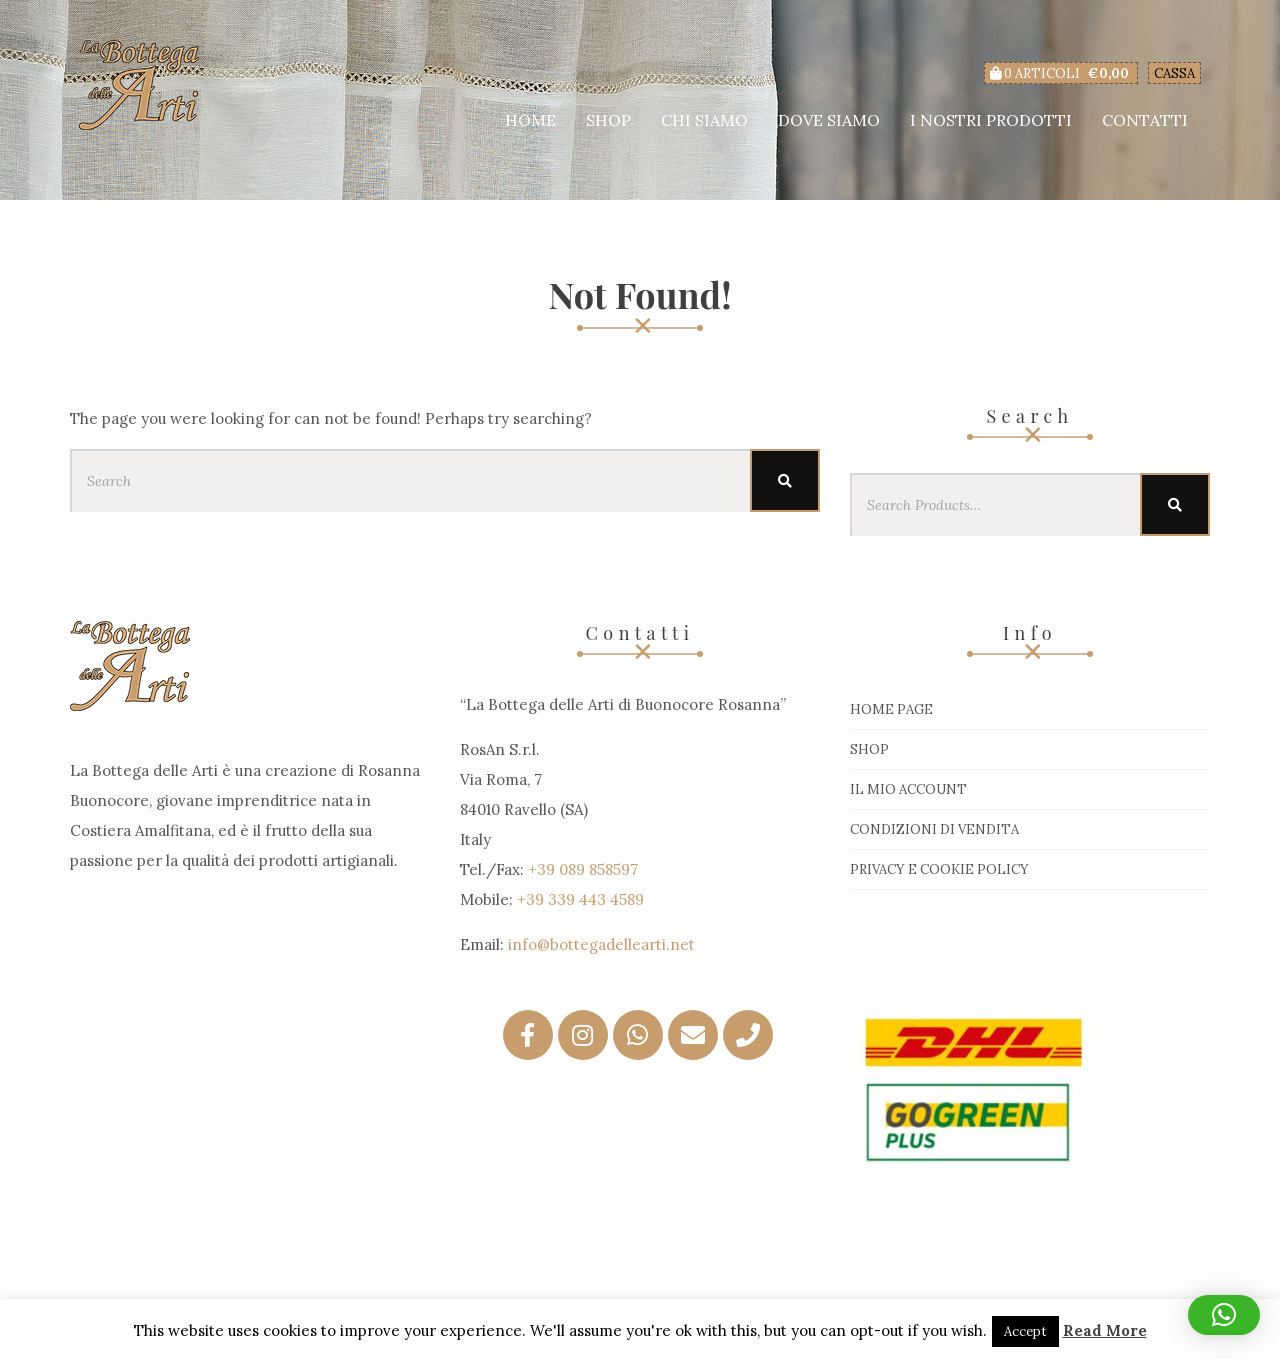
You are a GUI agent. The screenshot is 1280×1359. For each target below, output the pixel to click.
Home (530, 120)
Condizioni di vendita (934, 829)
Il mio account (908, 789)
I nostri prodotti (991, 120)
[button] (1224, 1315)
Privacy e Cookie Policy (939, 869)
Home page (891, 709)
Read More (1105, 1330)
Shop (608, 120)
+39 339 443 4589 (580, 899)
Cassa (1174, 73)
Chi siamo (704, 120)
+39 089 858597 (583, 869)
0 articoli (1061, 73)
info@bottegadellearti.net (601, 944)
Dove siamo (829, 120)
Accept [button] (1025, 1331)
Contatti (1145, 120)
